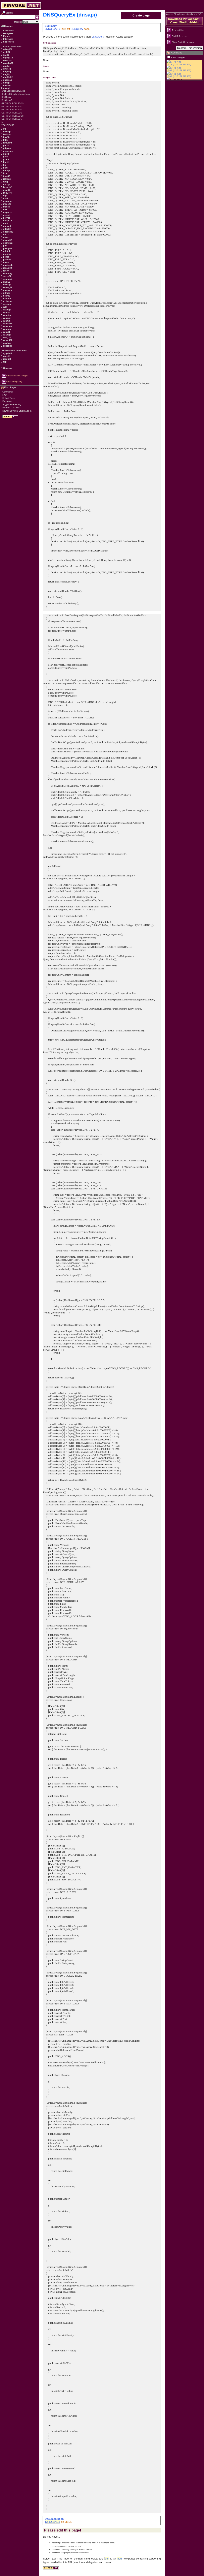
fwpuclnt (7, 142)
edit (107, 2558)
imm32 (6, 176)
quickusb (8, 265)
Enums (6, 36)
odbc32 (7, 229)
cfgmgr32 (8, 57)
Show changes (178, 57)
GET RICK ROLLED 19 (12, 103)
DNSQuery (77, 28)
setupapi (7, 279)
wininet (7, 318)
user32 (6, 296)
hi (2, 122)
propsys (7, 254)
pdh (5, 245)
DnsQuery (6, 97)
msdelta (7, 204)
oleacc (6, 237)
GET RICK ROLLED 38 (12, 116)
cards (6, 55)
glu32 (6, 154)
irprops (7, 184)
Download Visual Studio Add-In (16, 411)
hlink (5, 168)
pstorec (7, 259)
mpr (5, 195)
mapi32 (7, 190)
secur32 (7, 276)
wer (5, 307)
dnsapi (6, 88)
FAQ (4, 395)
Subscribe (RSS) (14, 381)
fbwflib (6, 137)
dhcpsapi (8, 80)
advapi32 (7, 49)
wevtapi (7, 309)
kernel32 (7, 187)
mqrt (5, 198)
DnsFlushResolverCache (13, 91)
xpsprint (7, 346)
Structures (8, 42)
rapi (5, 362)
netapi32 (7, 220)
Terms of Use (178, 30)
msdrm (6, 206)
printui (6, 251)
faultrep (7, 134)
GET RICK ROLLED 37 (12, 112)
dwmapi (7, 131)
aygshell (7, 353)
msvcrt (6, 215)
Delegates (8, 33)
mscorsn (7, 201)
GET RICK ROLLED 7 (11, 119)
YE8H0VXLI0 (7, 125)
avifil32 (6, 52)
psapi (6, 257)
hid (4, 165)
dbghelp (7, 71)
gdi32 (6, 145)
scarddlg (7, 273)
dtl (4, 129)
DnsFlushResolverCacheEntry (15, 94)
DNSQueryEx (52, 28)
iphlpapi (7, 179)
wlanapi (7, 334)
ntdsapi (7, 226)
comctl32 (7, 60)
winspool (7, 326)
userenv (7, 298)
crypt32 (7, 69)
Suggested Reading (11, 404)
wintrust (7, 329)
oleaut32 (7, 240)
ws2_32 (7, 337)
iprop (6, 181)
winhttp (7, 315)
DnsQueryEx (7, 100)
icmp (5, 173)
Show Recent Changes (17, 375)
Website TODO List (11, 407)
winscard (7, 323)
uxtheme (7, 301)
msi (5, 209)
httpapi (6, 170)
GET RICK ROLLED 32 (12, 109)
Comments (7, 392)
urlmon (6, 293)
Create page (141, 15)
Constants (8, 30)
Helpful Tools (8, 398)
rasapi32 (7, 268)
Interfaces (8, 39)
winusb (7, 332)
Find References (179, 36)
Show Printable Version (183, 42)
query (6, 262)
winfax (6, 312)
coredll (6, 356)
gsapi (6, 159)
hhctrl (6, 162)
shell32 (6, 282)
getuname (8, 151)
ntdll (5, 223)
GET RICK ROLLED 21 (12, 106)
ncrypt (6, 218)
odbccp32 (8, 232)
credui (6, 66)
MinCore (7, 193)
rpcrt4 (6, 270)
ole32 (6, 234)
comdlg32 (8, 63)
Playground (7, 401)
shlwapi (7, 284)
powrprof (7, 248)
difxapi (6, 82)
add (119, 2558)
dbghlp (6, 74)
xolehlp (7, 343)
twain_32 (7, 287)
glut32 (6, 156)
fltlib (5, 140)
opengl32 (8, 243)
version (7, 304)
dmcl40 (7, 85)
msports (7, 212)
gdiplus (7, 148)
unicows (7, 290)
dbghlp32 (8, 77)
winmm (7, 321)
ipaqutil (7, 359)
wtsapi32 (7, 340)
